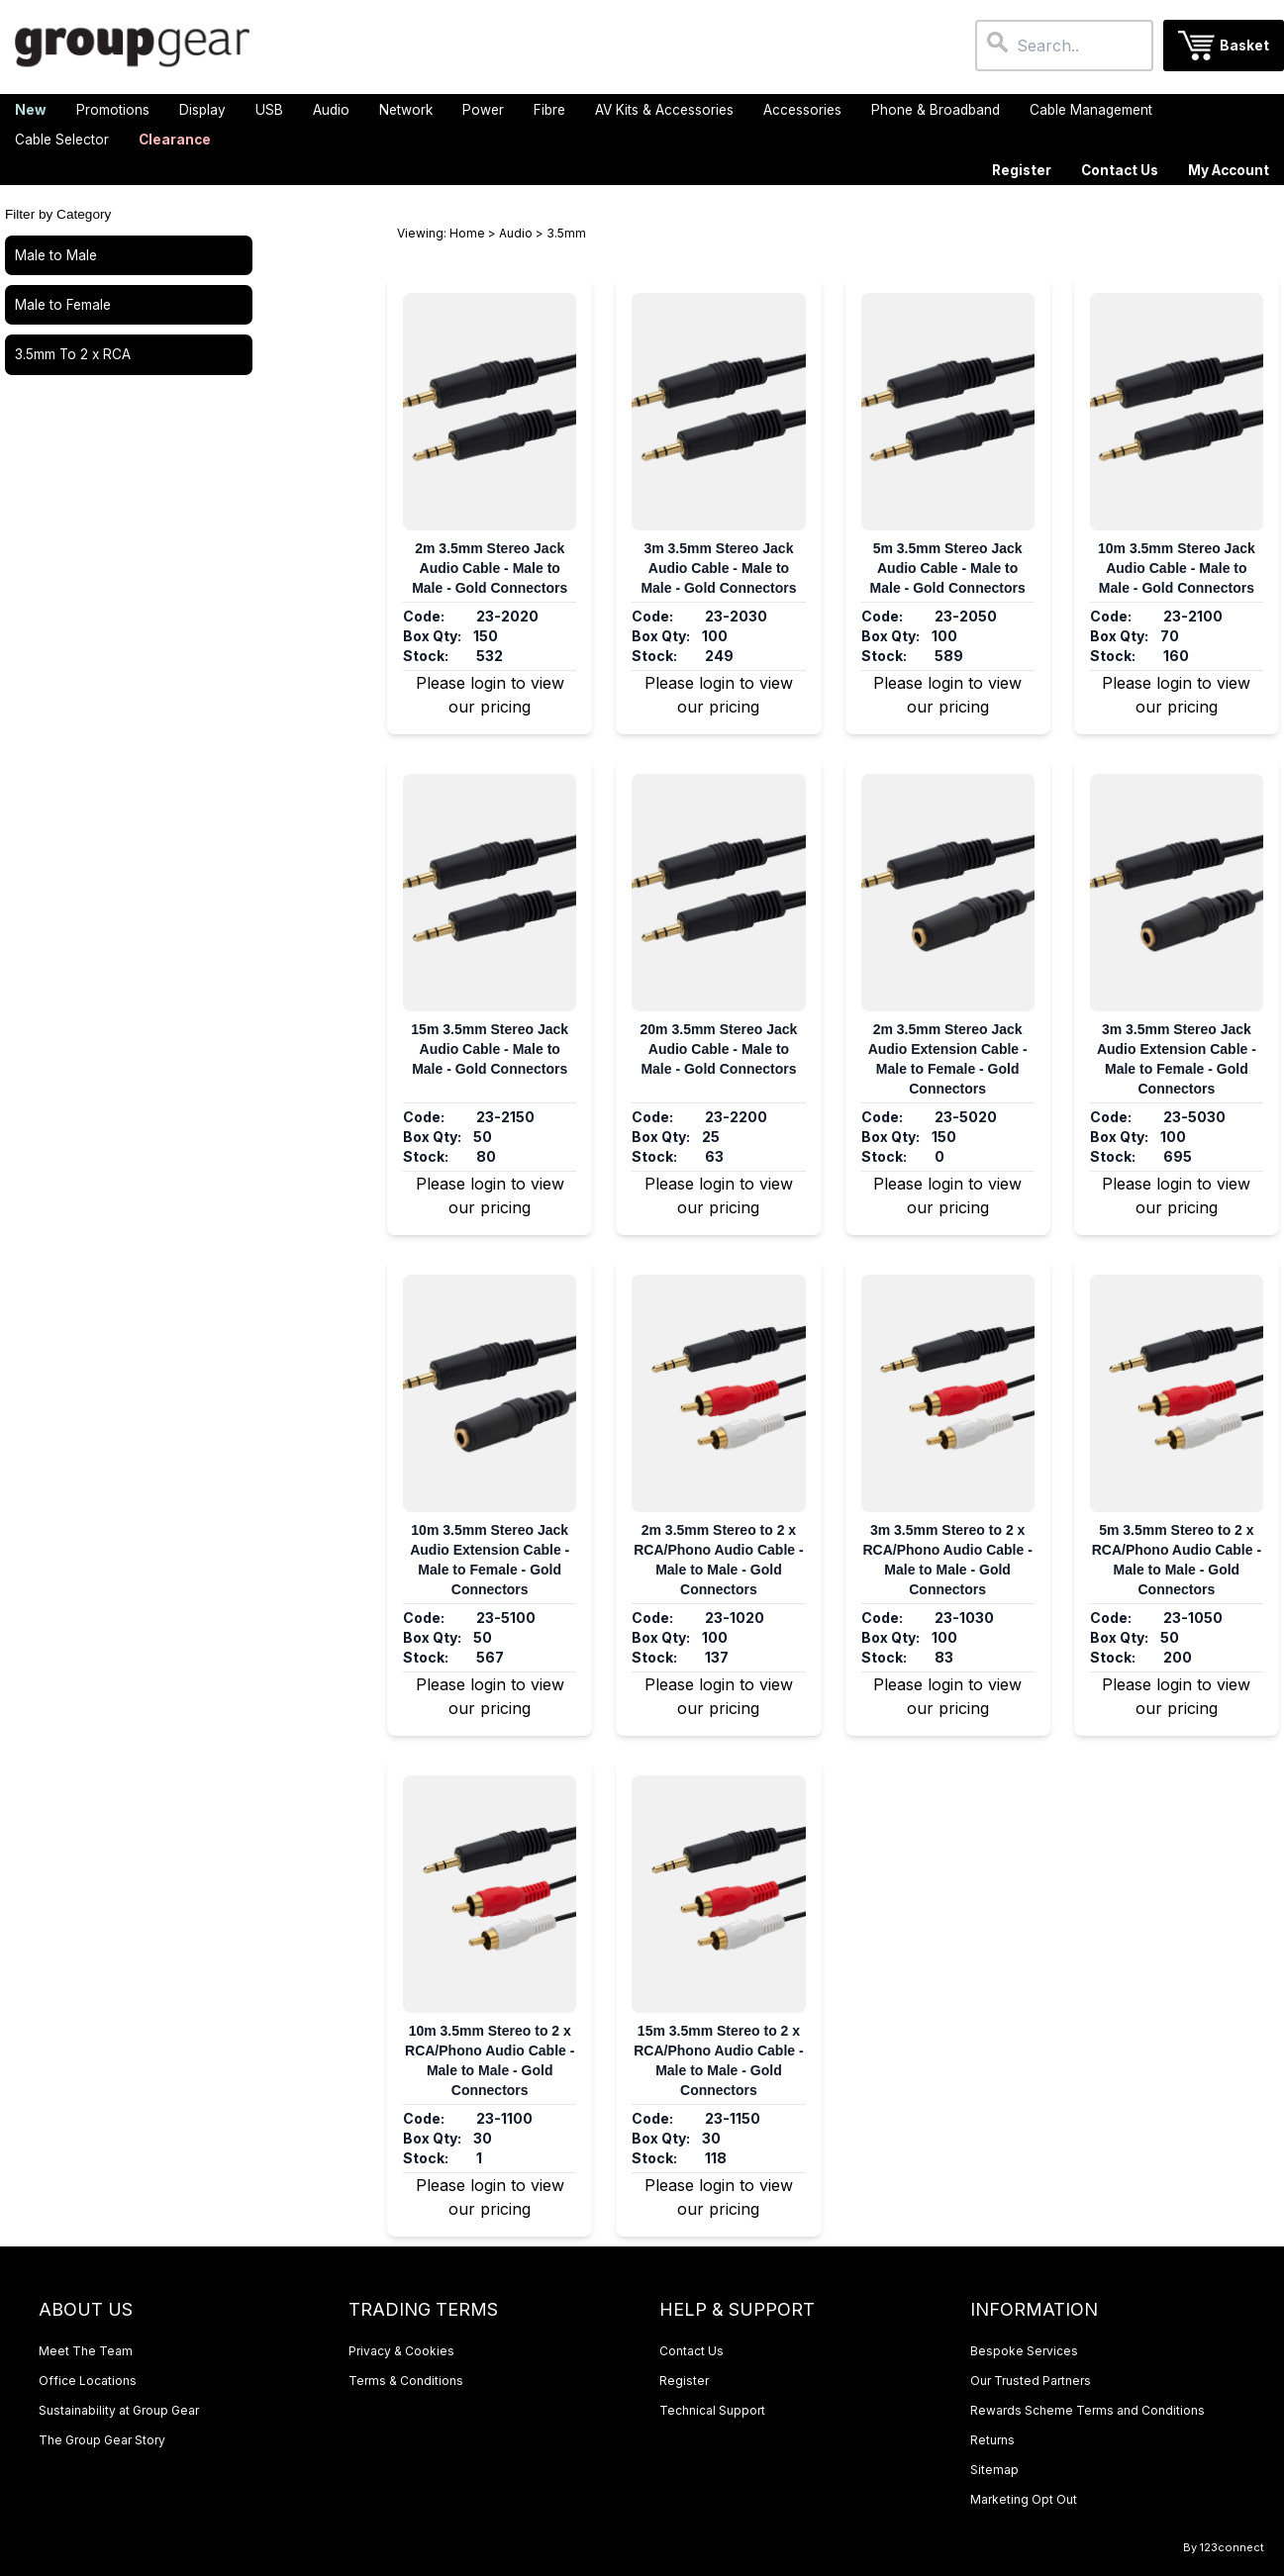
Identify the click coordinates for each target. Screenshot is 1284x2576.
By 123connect (1223, 2547)
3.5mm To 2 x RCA (73, 354)
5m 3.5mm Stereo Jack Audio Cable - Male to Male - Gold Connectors (948, 568)
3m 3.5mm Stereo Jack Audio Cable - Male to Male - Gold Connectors (718, 568)
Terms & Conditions (405, 2380)
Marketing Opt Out (1023, 2499)
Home (467, 233)
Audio (516, 233)
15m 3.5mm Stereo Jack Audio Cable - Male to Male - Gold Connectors (489, 1049)
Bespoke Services (1024, 2350)
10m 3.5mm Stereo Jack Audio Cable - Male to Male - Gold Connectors (1176, 568)
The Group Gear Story (102, 2440)
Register (1021, 170)
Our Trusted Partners (1030, 2380)
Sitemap (994, 2469)
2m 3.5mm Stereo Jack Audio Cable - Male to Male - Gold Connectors (489, 568)
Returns (992, 2440)
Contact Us (1119, 170)
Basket (1244, 45)
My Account (1228, 170)
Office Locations (88, 2380)
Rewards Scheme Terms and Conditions (1087, 2410)
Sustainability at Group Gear (119, 2410)
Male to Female (63, 305)
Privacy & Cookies (401, 2350)
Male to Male (56, 255)
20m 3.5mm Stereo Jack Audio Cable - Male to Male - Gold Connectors (719, 1049)
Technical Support (712, 2410)
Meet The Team (86, 2350)
